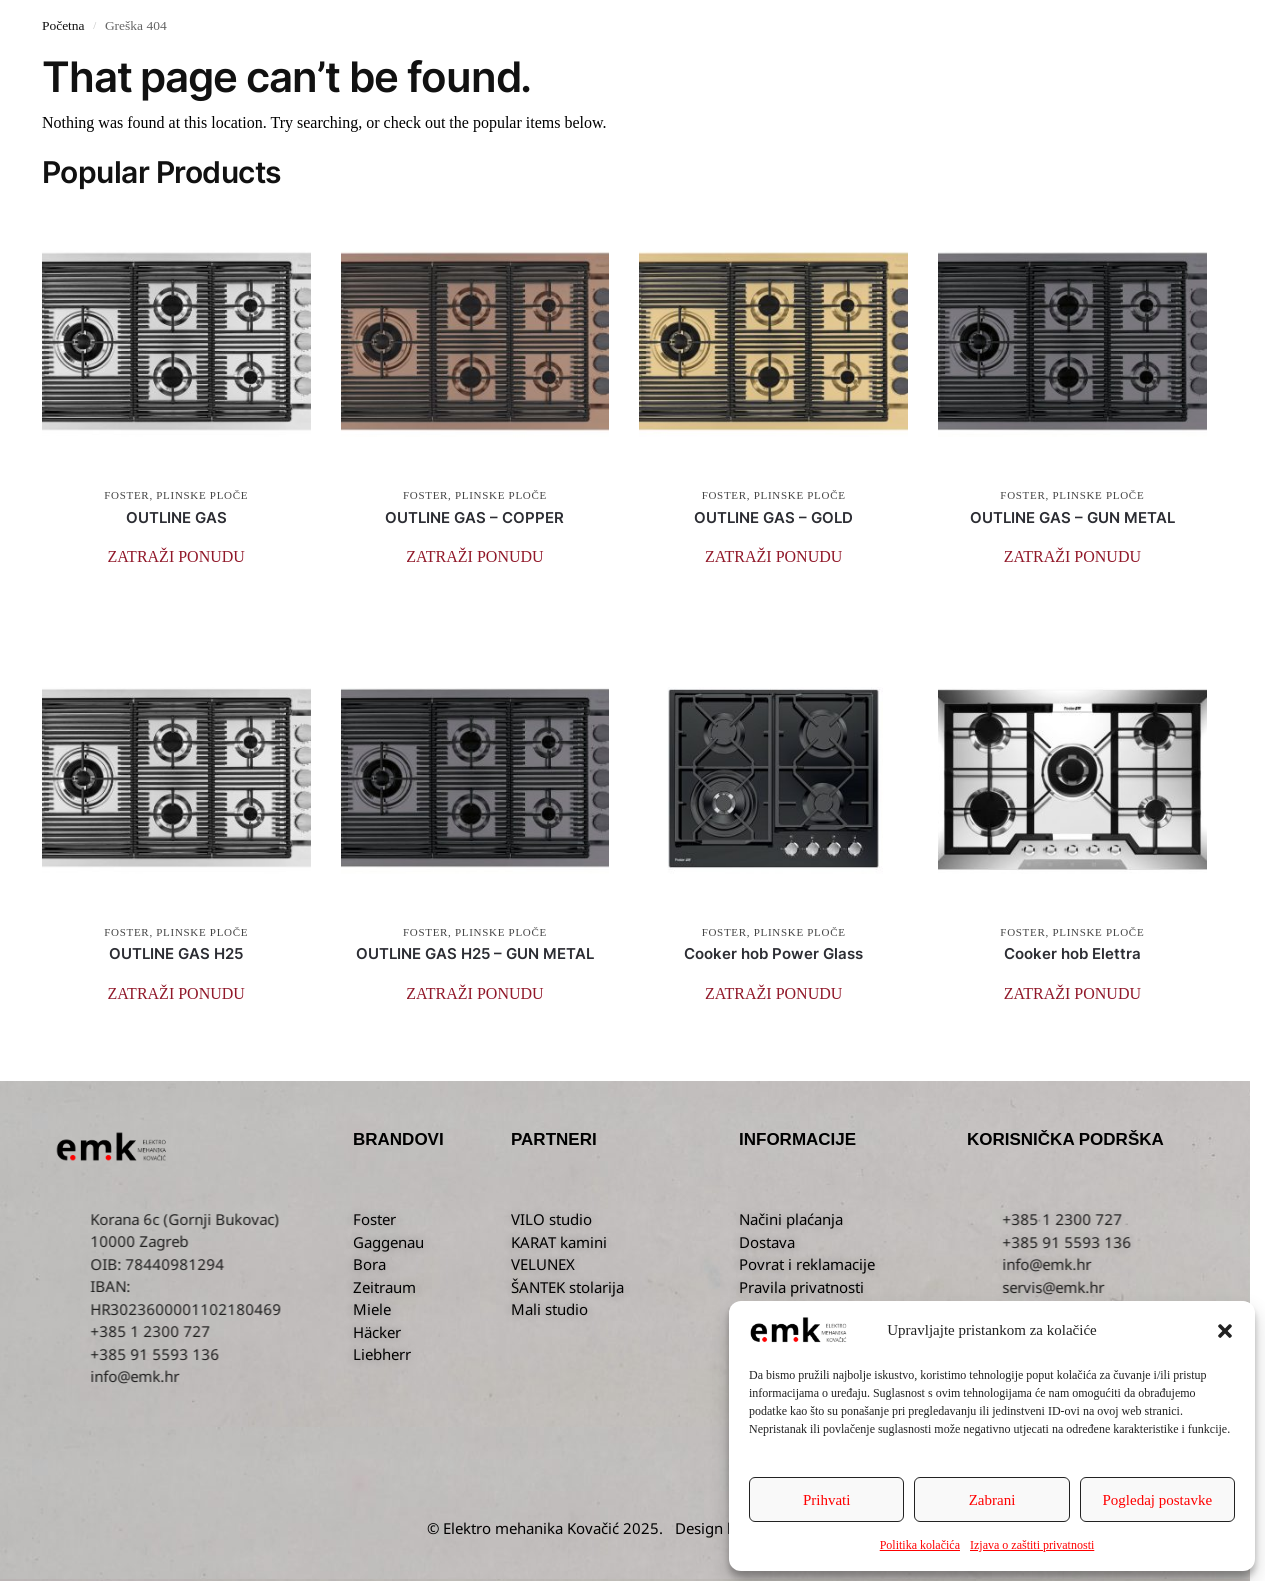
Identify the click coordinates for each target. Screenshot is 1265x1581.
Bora (369, 1264)
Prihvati (827, 1500)
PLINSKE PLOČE (202, 495)
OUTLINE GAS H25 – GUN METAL (475, 953)
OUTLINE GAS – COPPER (474, 517)
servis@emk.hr (1192, 1287)
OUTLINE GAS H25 (176, 953)
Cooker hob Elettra (1072, 953)
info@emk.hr (273, 1376)
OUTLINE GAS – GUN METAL (1072, 517)
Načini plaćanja (791, 1219)
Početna (63, 25)
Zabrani (992, 1500)
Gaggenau (388, 1242)
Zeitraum (384, 1287)
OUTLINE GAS (176, 517)
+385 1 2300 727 (1201, 1219)
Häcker (377, 1332)
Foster (374, 1219)
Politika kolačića (920, 1545)
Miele (372, 1309)
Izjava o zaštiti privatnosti (1032, 1545)
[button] (1225, 1331)
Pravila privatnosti (801, 1287)
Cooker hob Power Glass (773, 953)
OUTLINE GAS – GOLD (773, 517)
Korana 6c (263, 1219)
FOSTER (126, 495)
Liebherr (382, 1354)
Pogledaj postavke (1158, 1500)
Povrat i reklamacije (807, 1264)
